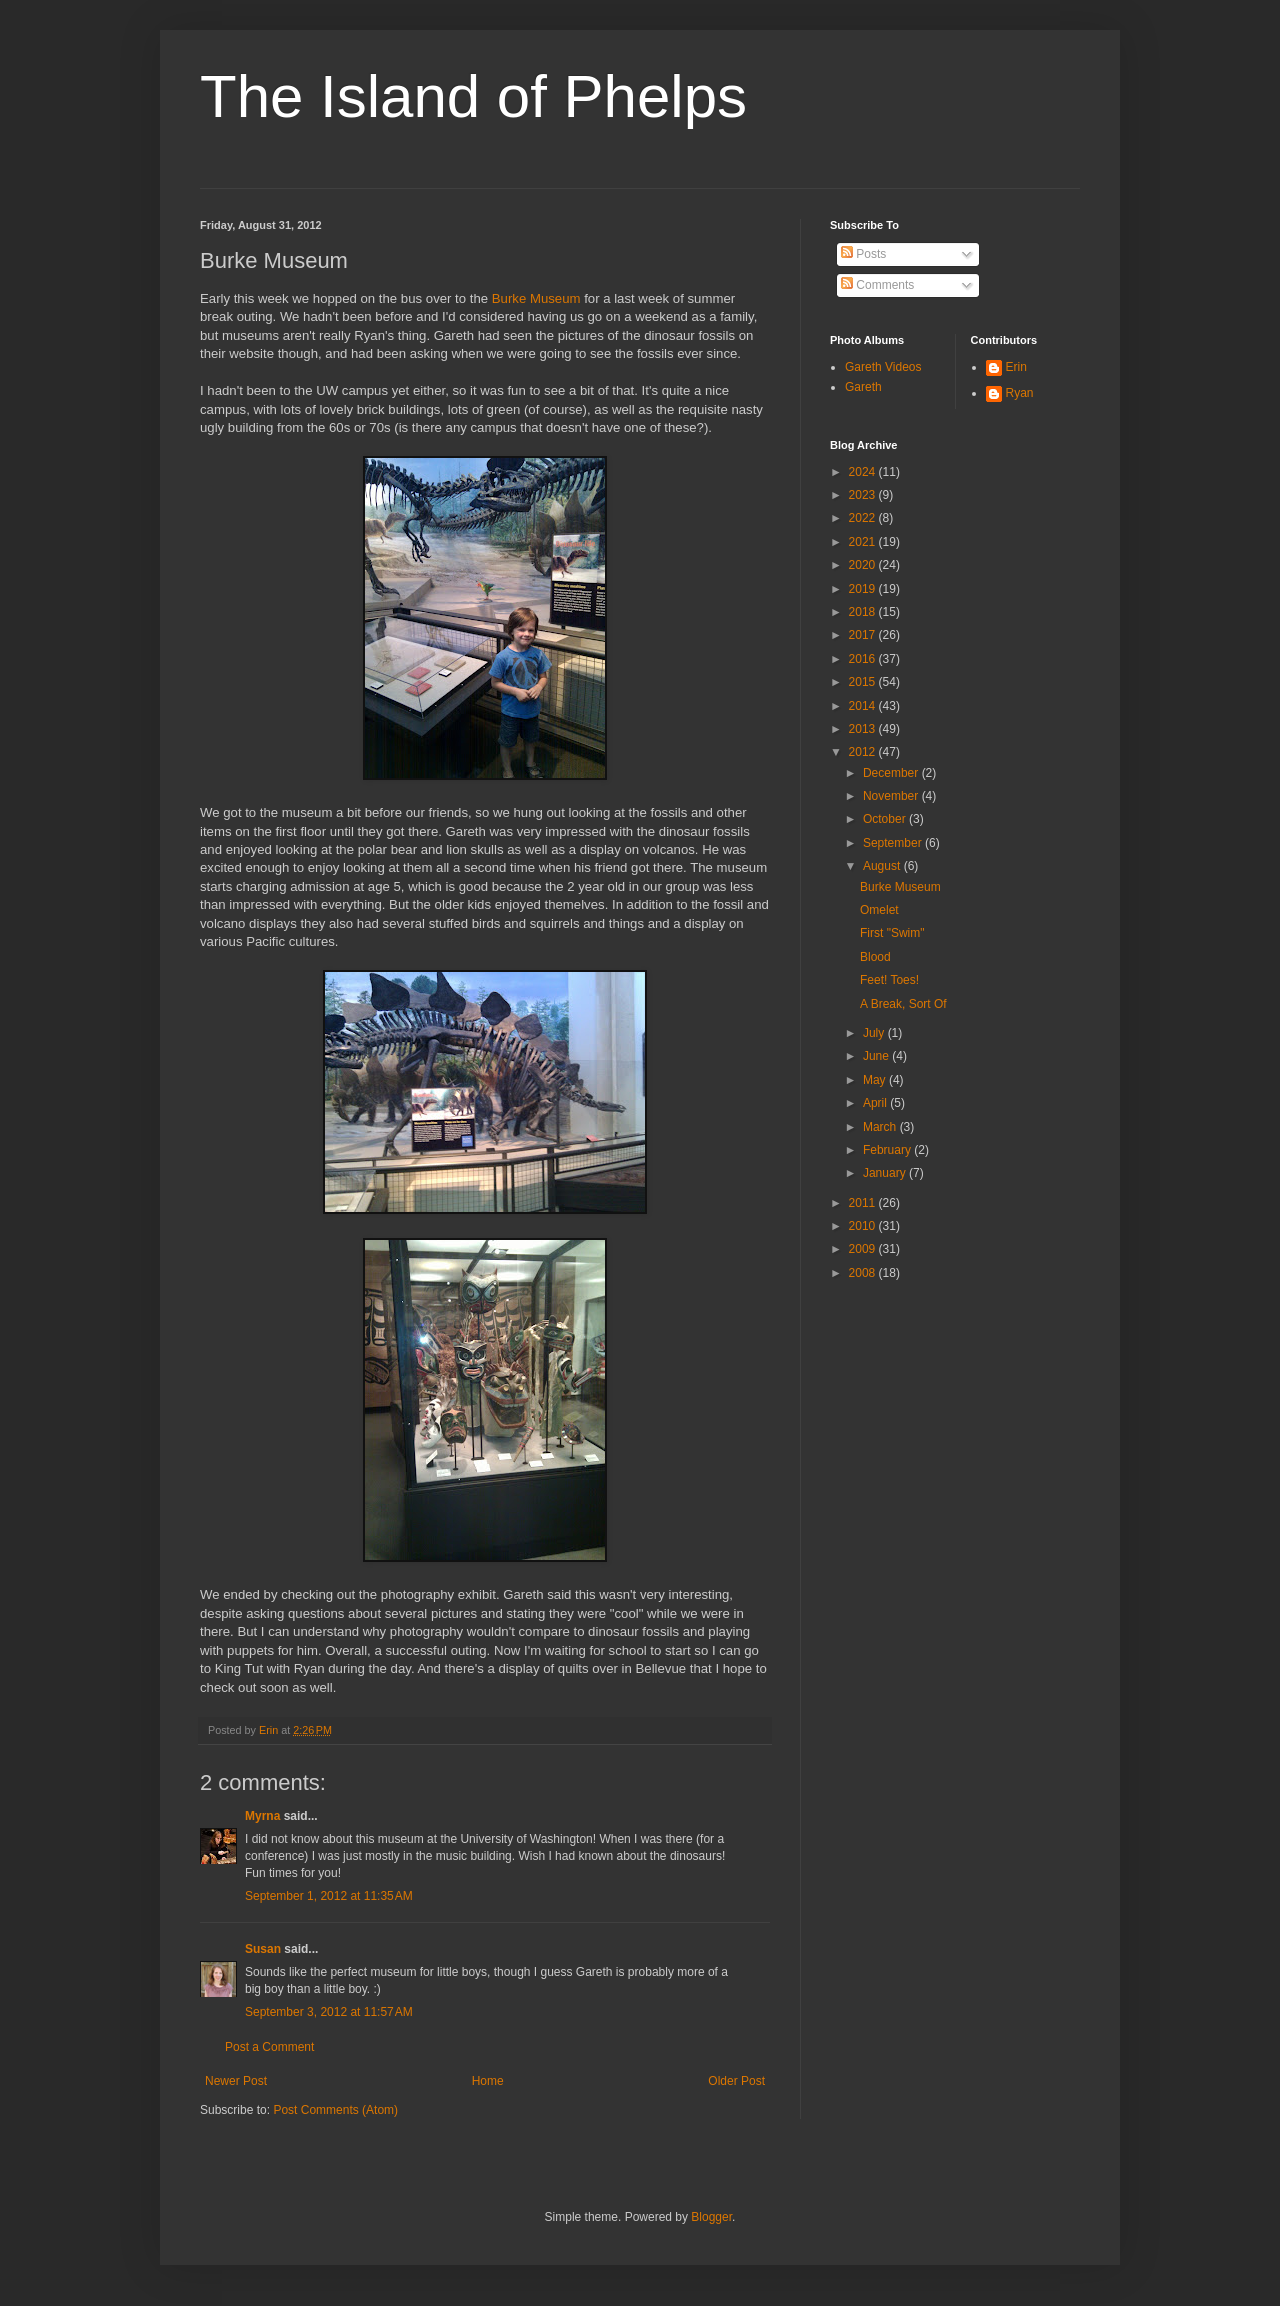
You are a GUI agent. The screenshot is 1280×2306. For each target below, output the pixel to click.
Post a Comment (269, 2047)
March (881, 1127)
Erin (1016, 367)
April (876, 1103)
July (875, 1033)
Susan (263, 1949)
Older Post (736, 2081)
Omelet (879, 910)
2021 (864, 542)
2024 (864, 472)
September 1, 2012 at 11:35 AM (329, 1896)
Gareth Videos (883, 367)
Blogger (711, 2217)
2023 (864, 495)
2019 (864, 589)
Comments (877, 285)
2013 (864, 729)
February (888, 1150)
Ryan (1020, 393)
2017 (864, 635)
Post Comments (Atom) (335, 2110)
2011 (864, 1203)
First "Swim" (892, 933)
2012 (864, 752)
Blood (875, 957)
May (876, 1080)
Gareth (863, 387)
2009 (864, 1249)
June (877, 1056)
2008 (864, 1273)
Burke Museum (536, 298)
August (883, 866)
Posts (863, 254)
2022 (864, 518)
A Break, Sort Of (903, 1004)
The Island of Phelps (473, 96)
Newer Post (236, 2081)
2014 (864, 706)
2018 (864, 612)
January (886, 1173)
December (892, 773)
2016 (864, 659)
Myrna (262, 1816)
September (894, 843)
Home (488, 2081)
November (892, 796)
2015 (864, 682)
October (886, 819)
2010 (864, 1226)
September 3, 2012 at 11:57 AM (329, 2012)
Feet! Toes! (889, 980)
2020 (864, 565)
